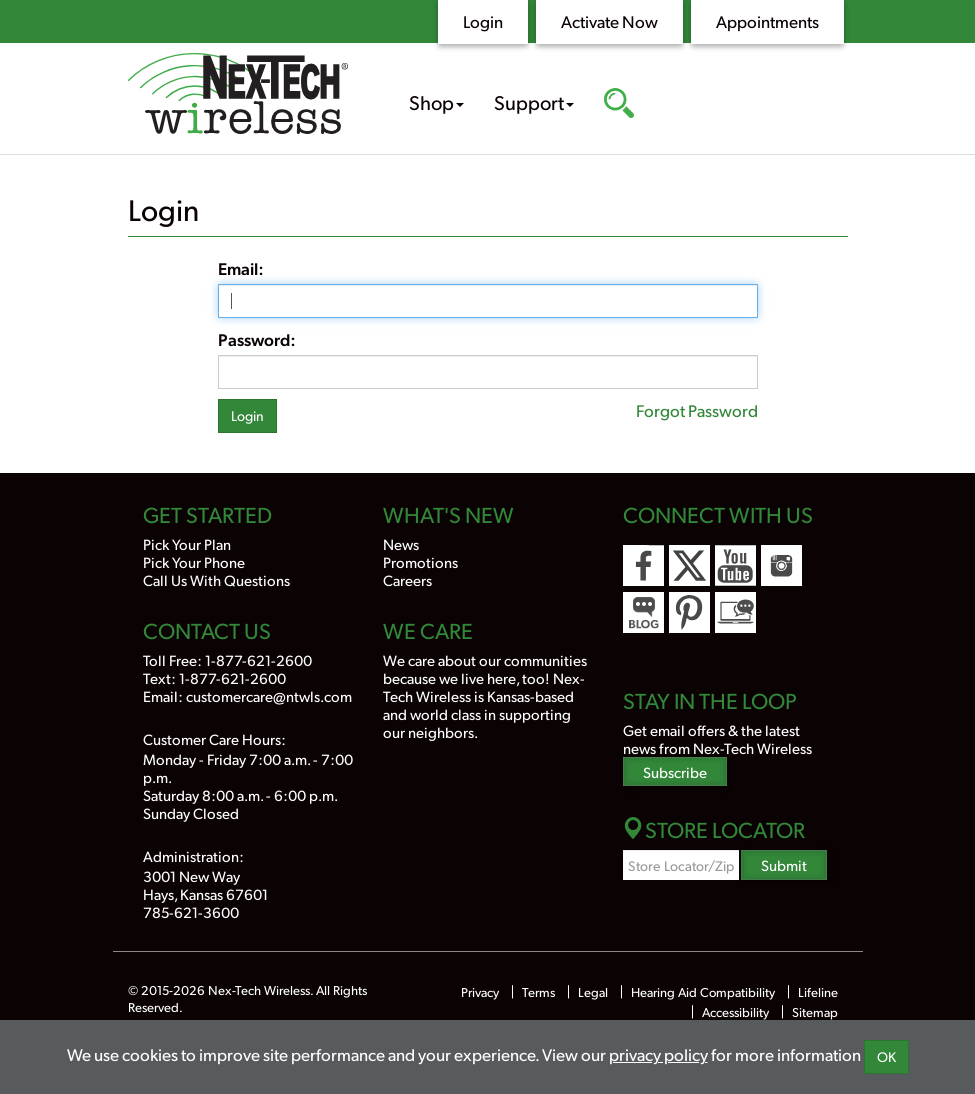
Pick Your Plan (187, 543)
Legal (593, 992)
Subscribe (675, 771)
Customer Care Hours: (214, 738)
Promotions (420, 561)
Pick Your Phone (194, 561)
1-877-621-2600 (258, 659)
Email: (241, 268)
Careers (407, 579)
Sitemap (815, 1012)
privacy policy (658, 1054)
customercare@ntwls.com (269, 695)
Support (534, 102)
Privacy (480, 992)
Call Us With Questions (216, 579)
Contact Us (207, 630)
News (401, 543)
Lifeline (818, 992)
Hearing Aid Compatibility (704, 992)
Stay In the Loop (710, 700)
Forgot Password (697, 410)
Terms (538, 992)
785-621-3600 (191, 911)
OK (886, 1056)
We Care (428, 630)
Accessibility (735, 1012)
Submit (784, 864)
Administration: (193, 855)
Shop (436, 102)
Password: (257, 339)
